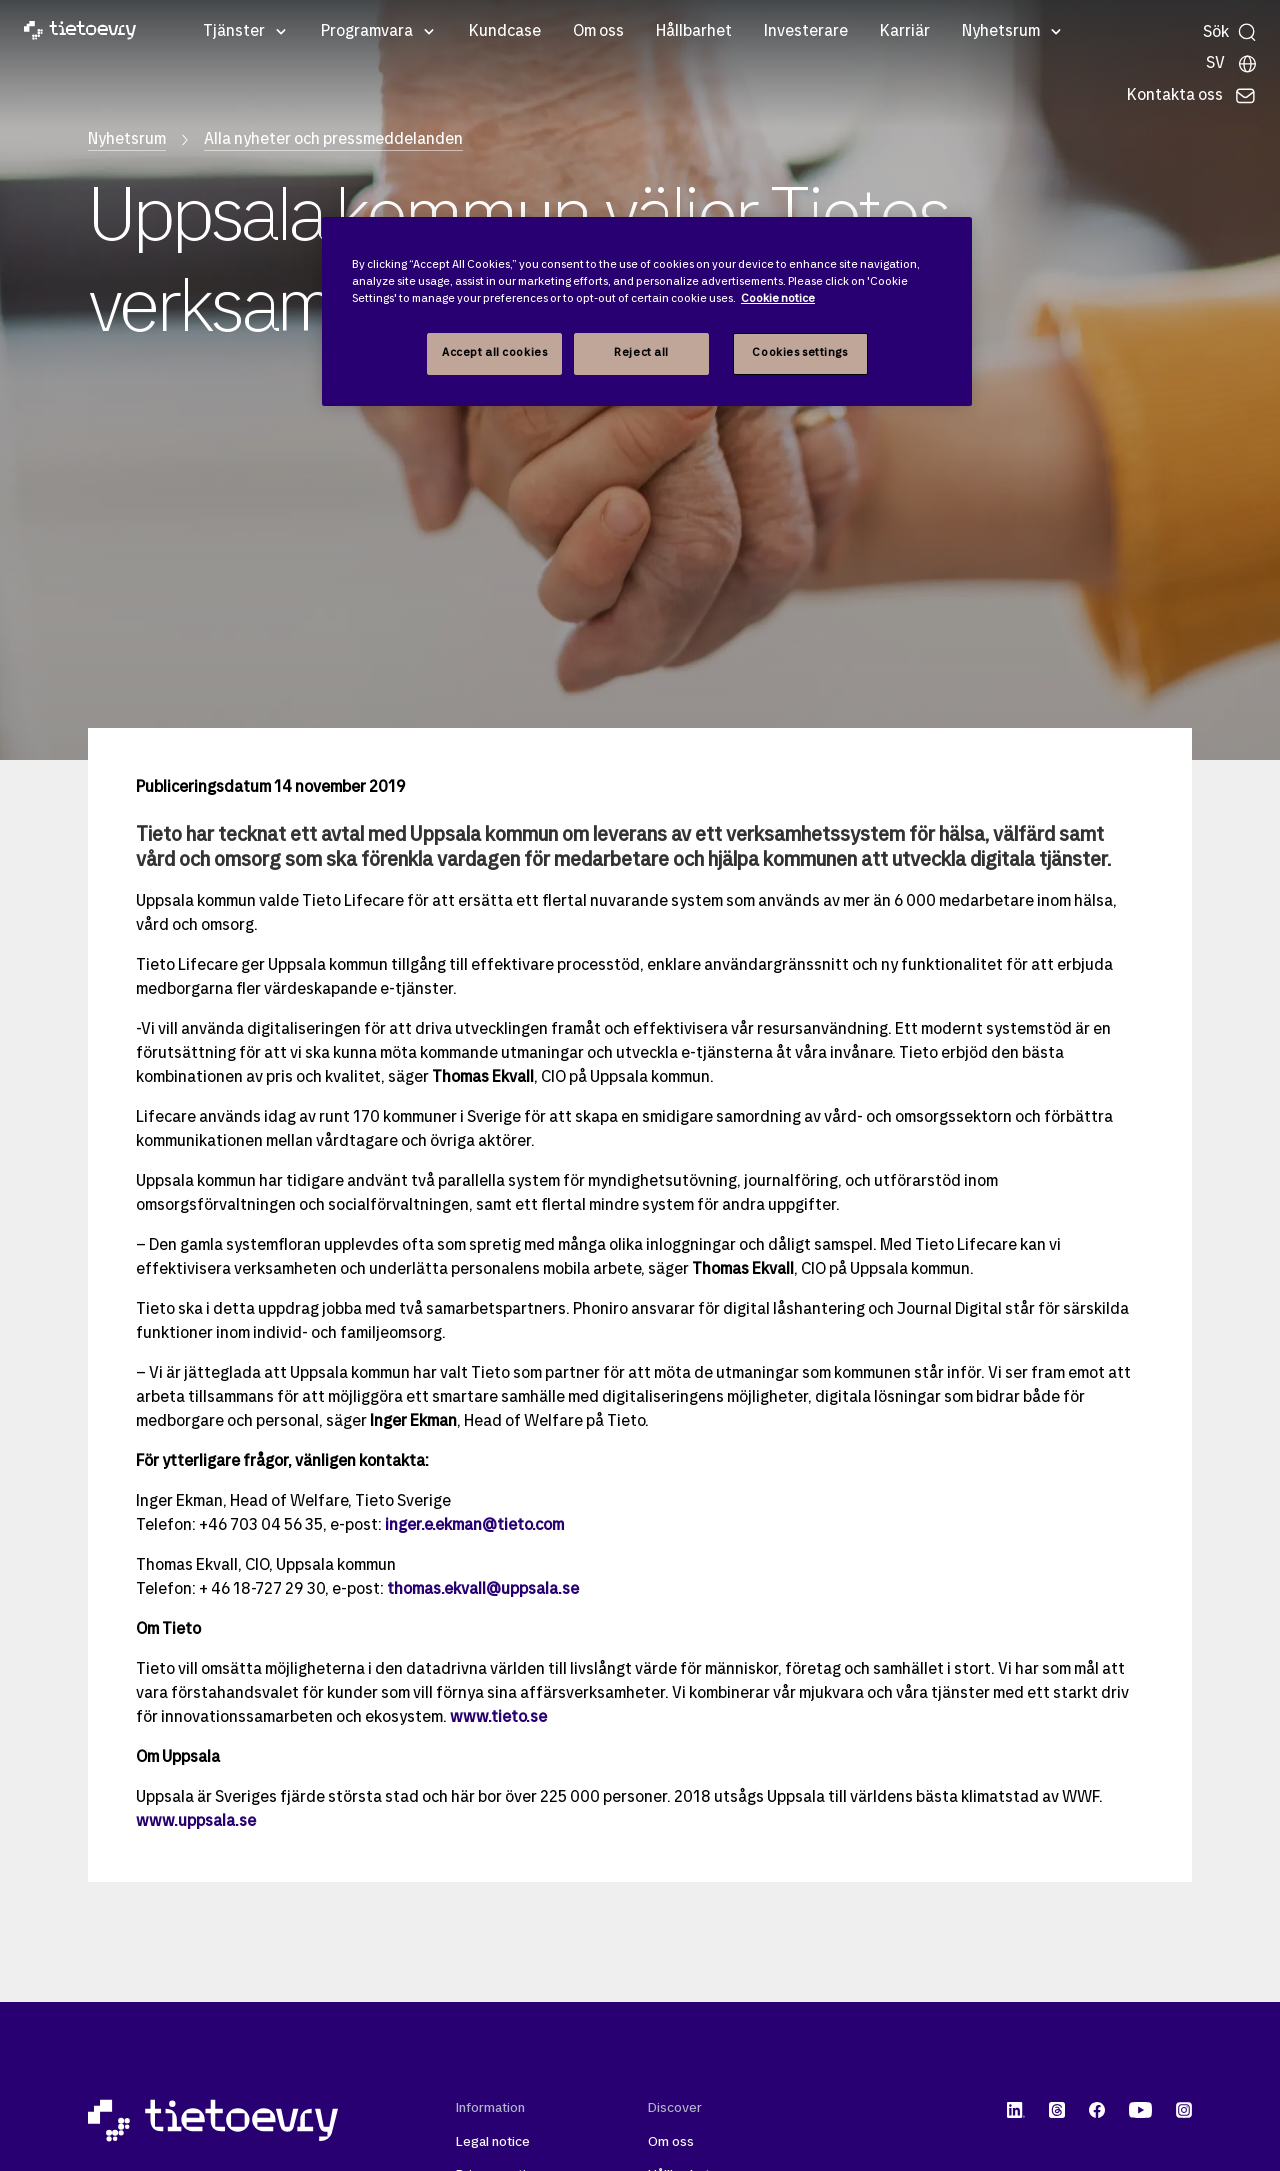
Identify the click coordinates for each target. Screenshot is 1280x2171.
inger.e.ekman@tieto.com (474, 1526)
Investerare (806, 32)
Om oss (598, 32)
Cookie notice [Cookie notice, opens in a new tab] (778, 299)
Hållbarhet (694, 32)
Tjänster (234, 32)
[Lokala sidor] (1232, 64)
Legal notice (493, 2142)
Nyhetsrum (1001, 32)
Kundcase (505, 32)
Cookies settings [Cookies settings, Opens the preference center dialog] (799, 353)
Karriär (905, 32)
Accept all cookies (494, 353)
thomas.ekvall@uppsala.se (483, 1590)
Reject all (641, 353)
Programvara (367, 32)
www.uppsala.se (196, 1822)
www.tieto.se (498, 1718)
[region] (647, 311)
